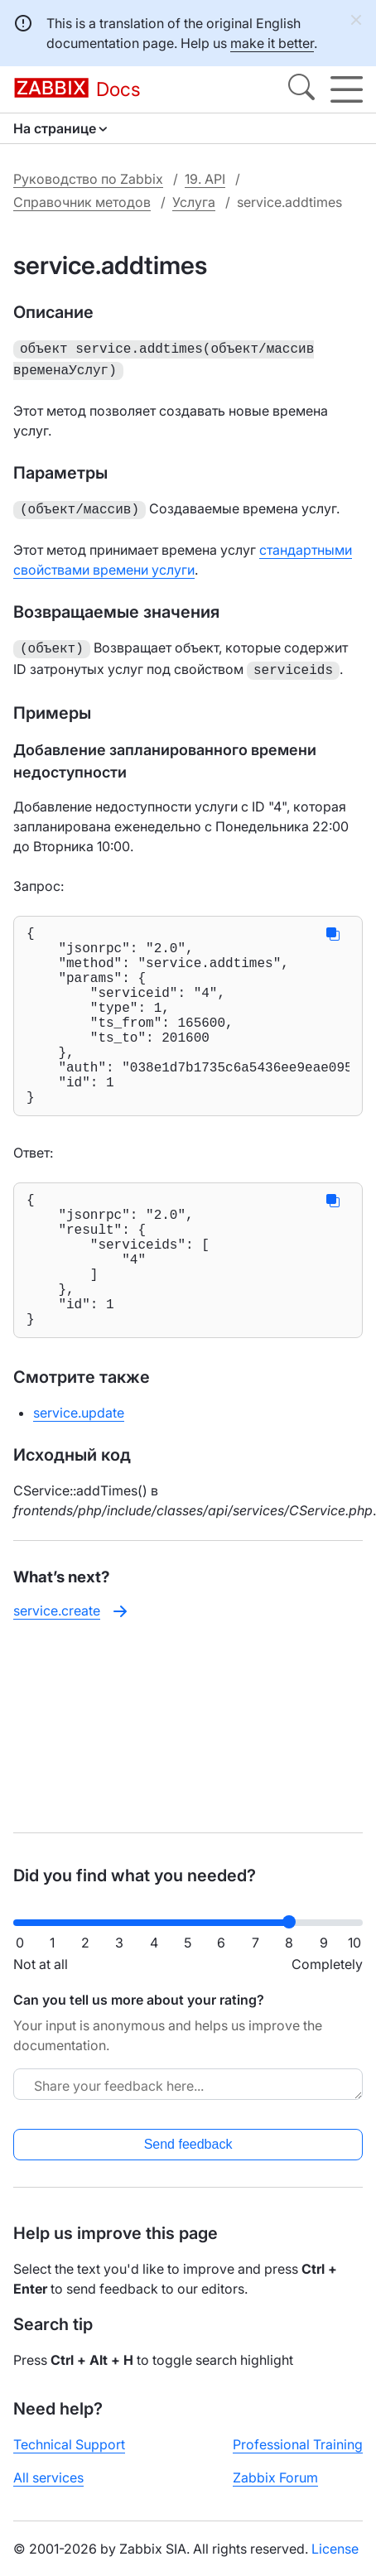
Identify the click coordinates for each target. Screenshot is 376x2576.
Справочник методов (82, 202)
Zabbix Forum (275, 2477)
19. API (205, 179)
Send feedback (188, 2144)
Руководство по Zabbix (88, 179)
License (335, 2548)
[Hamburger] (346, 89)
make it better (272, 43)
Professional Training (298, 2444)
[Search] (301, 89)
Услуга (193, 202)
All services (48, 2477)
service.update (78, 1474)
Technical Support (69, 2444)
